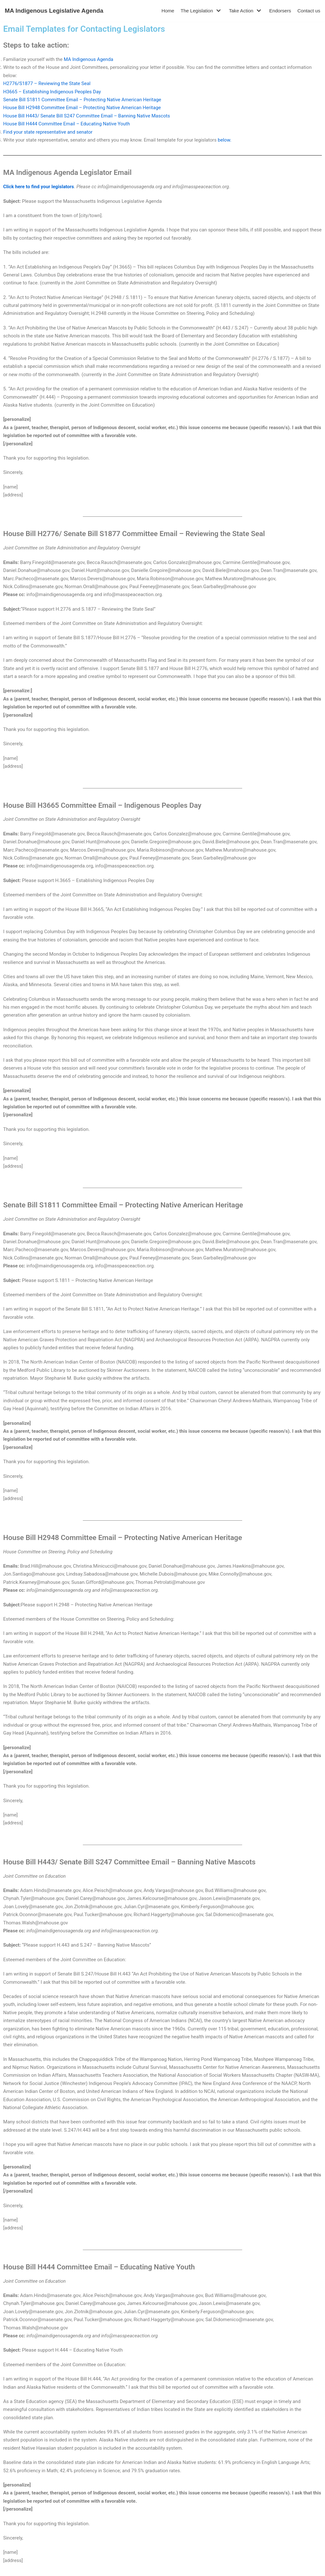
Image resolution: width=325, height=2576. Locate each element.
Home (168, 10)
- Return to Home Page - (162, 2569)
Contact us (308, 10)
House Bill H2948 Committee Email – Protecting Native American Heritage (81, 107)
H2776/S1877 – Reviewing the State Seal (46, 83)
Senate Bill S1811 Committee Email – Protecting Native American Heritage (82, 99)
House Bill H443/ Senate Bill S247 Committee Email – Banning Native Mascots (86, 115)
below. (223, 139)
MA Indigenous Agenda (88, 59)
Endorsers (280, 10)
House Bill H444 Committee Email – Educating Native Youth (66, 123)
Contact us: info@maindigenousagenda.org (162, 2554)
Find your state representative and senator (47, 131)
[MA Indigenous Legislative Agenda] (54, 11)
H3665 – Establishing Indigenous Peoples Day (52, 91)
